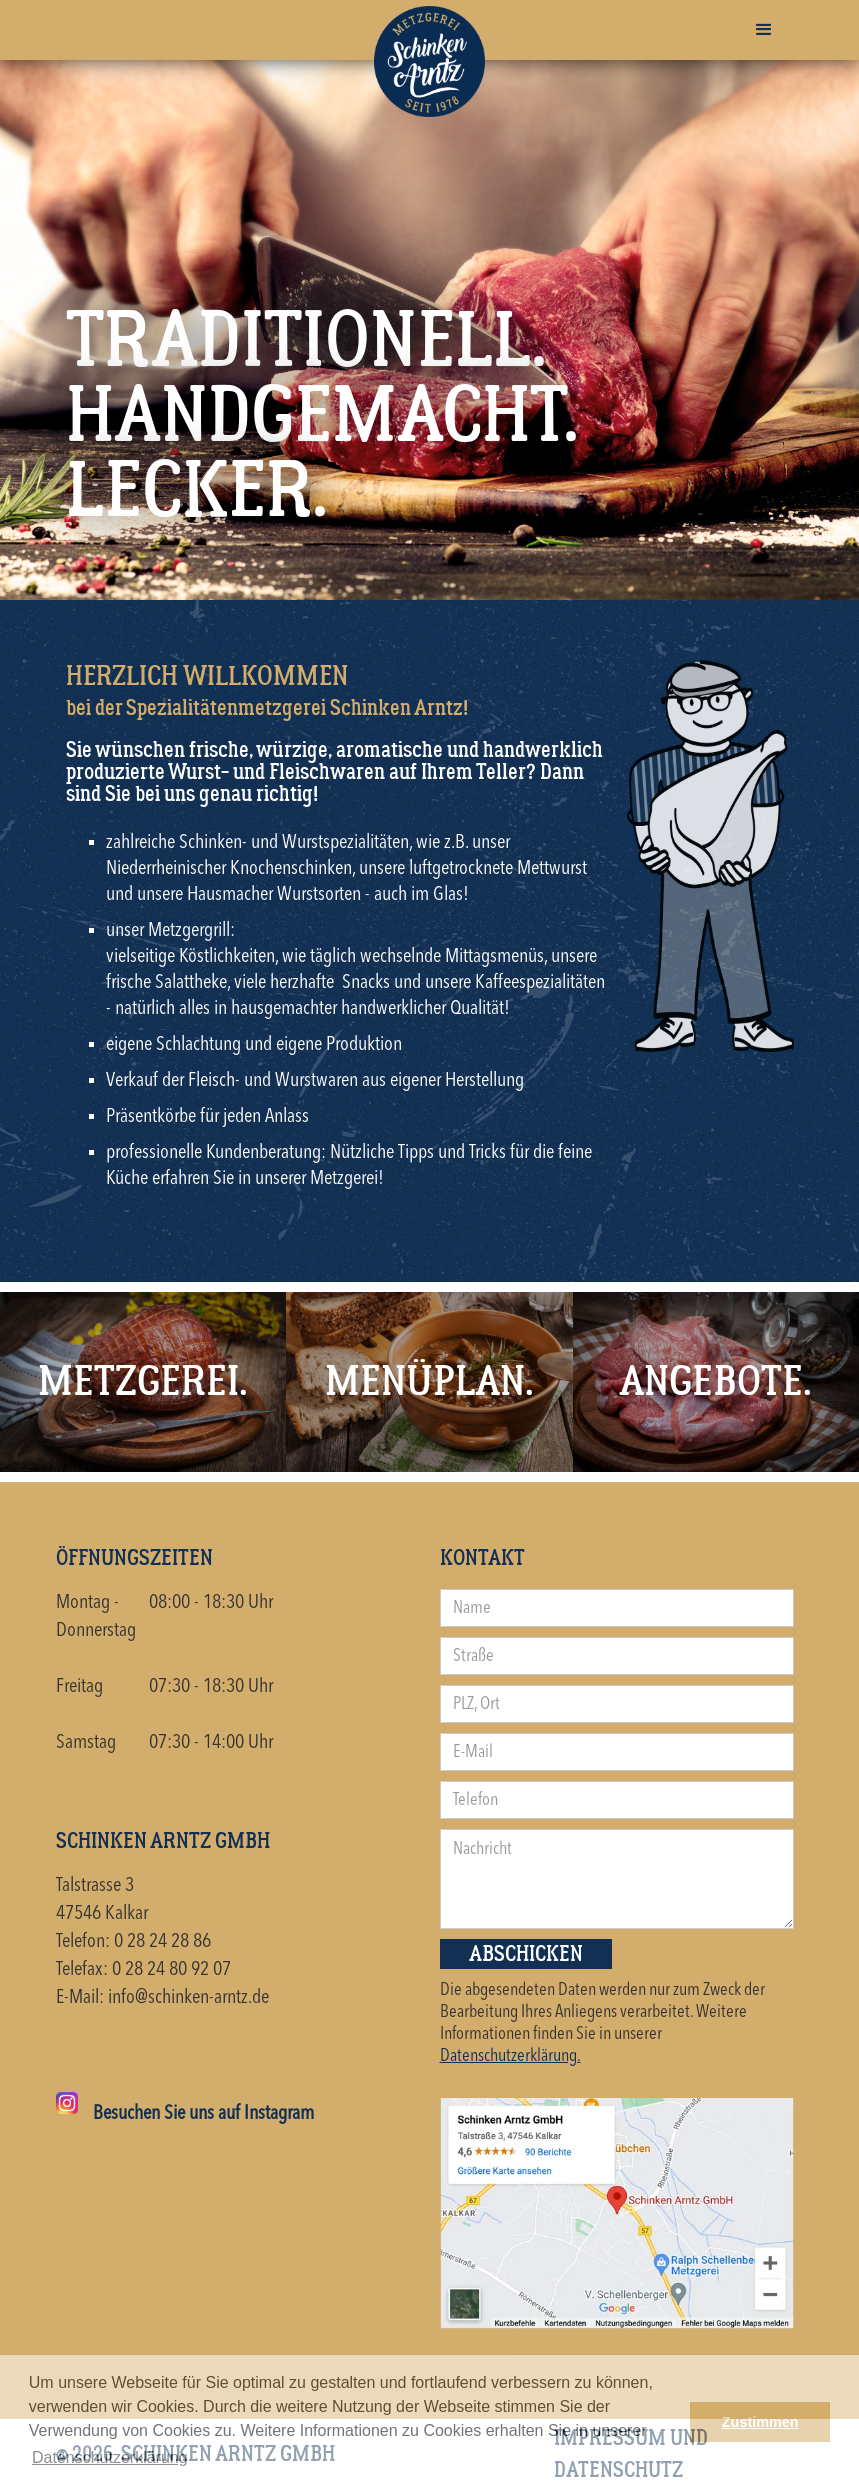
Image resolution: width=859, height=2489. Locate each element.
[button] (764, 30)
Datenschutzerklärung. (510, 2056)
